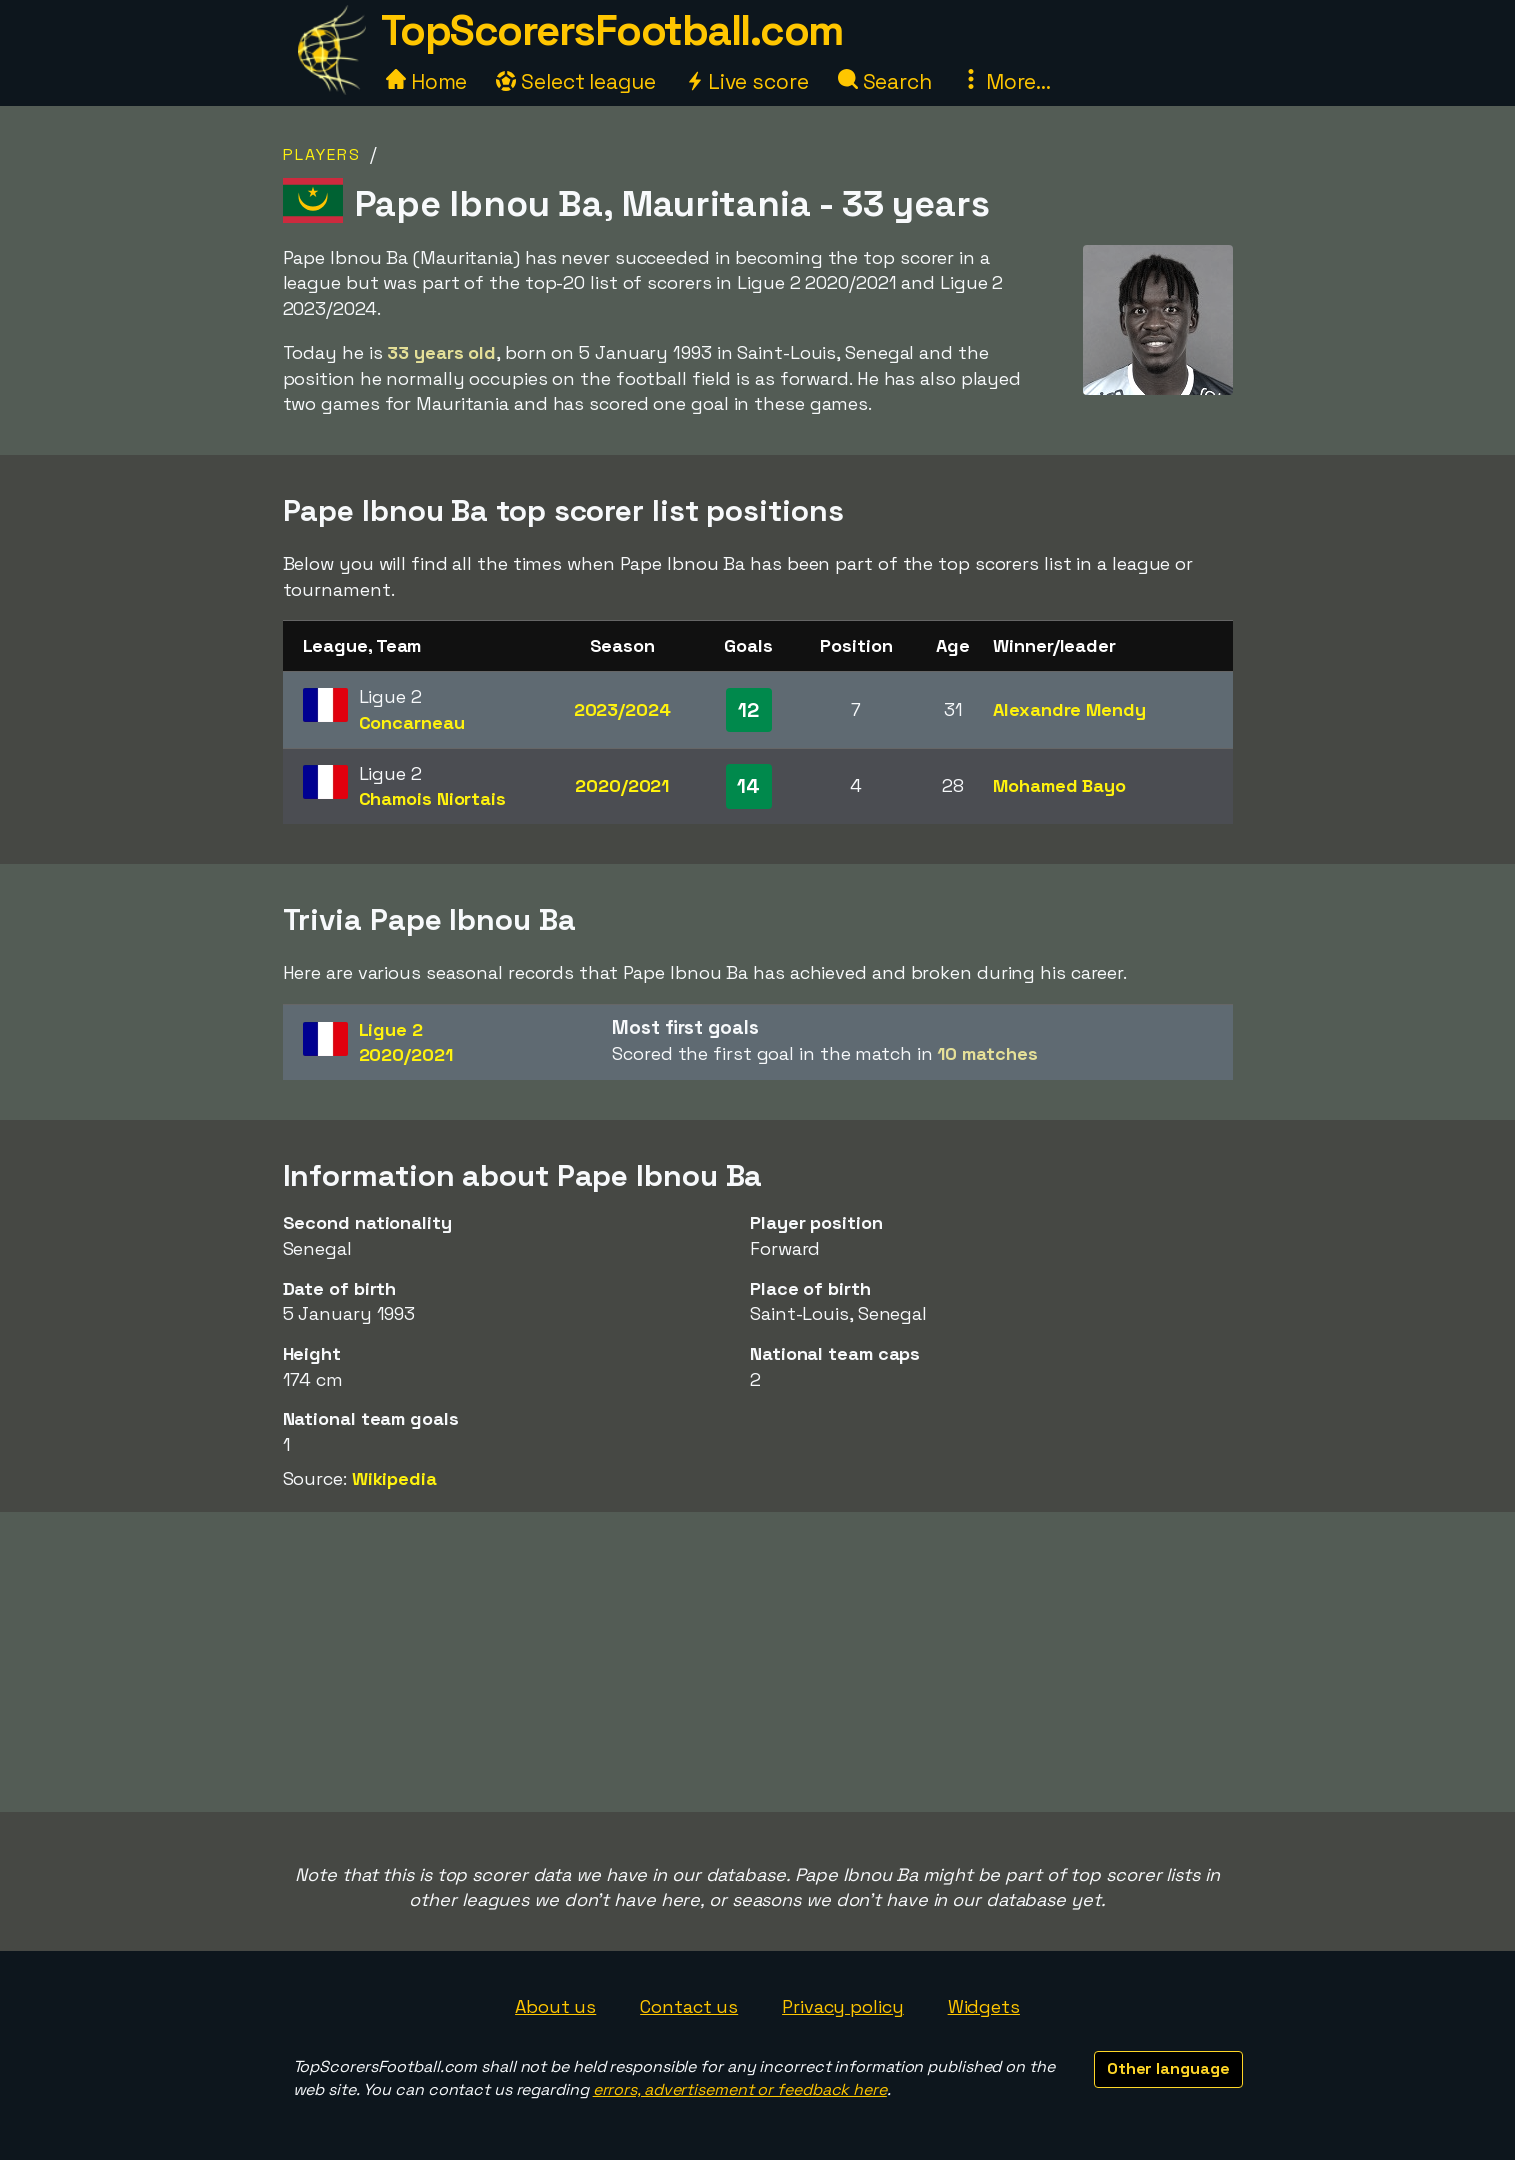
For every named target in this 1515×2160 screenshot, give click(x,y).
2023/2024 (622, 709)
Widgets (984, 2006)
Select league (576, 81)
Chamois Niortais (432, 798)
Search (885, 81)
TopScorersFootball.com (612, 30)
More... (1006, 81)
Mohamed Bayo (1059, 785)
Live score (747, 81)
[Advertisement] (758, 1662)
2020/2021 (622, 785)
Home (427, 81)
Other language (1168, 2068)
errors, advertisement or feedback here (740, 2089)
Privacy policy (843, 2006)
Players (322, 154)
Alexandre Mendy (1069, 709)
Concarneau (412, 722)
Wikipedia (394, 1478)
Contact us (689, 2006)
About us (555, 2006)
